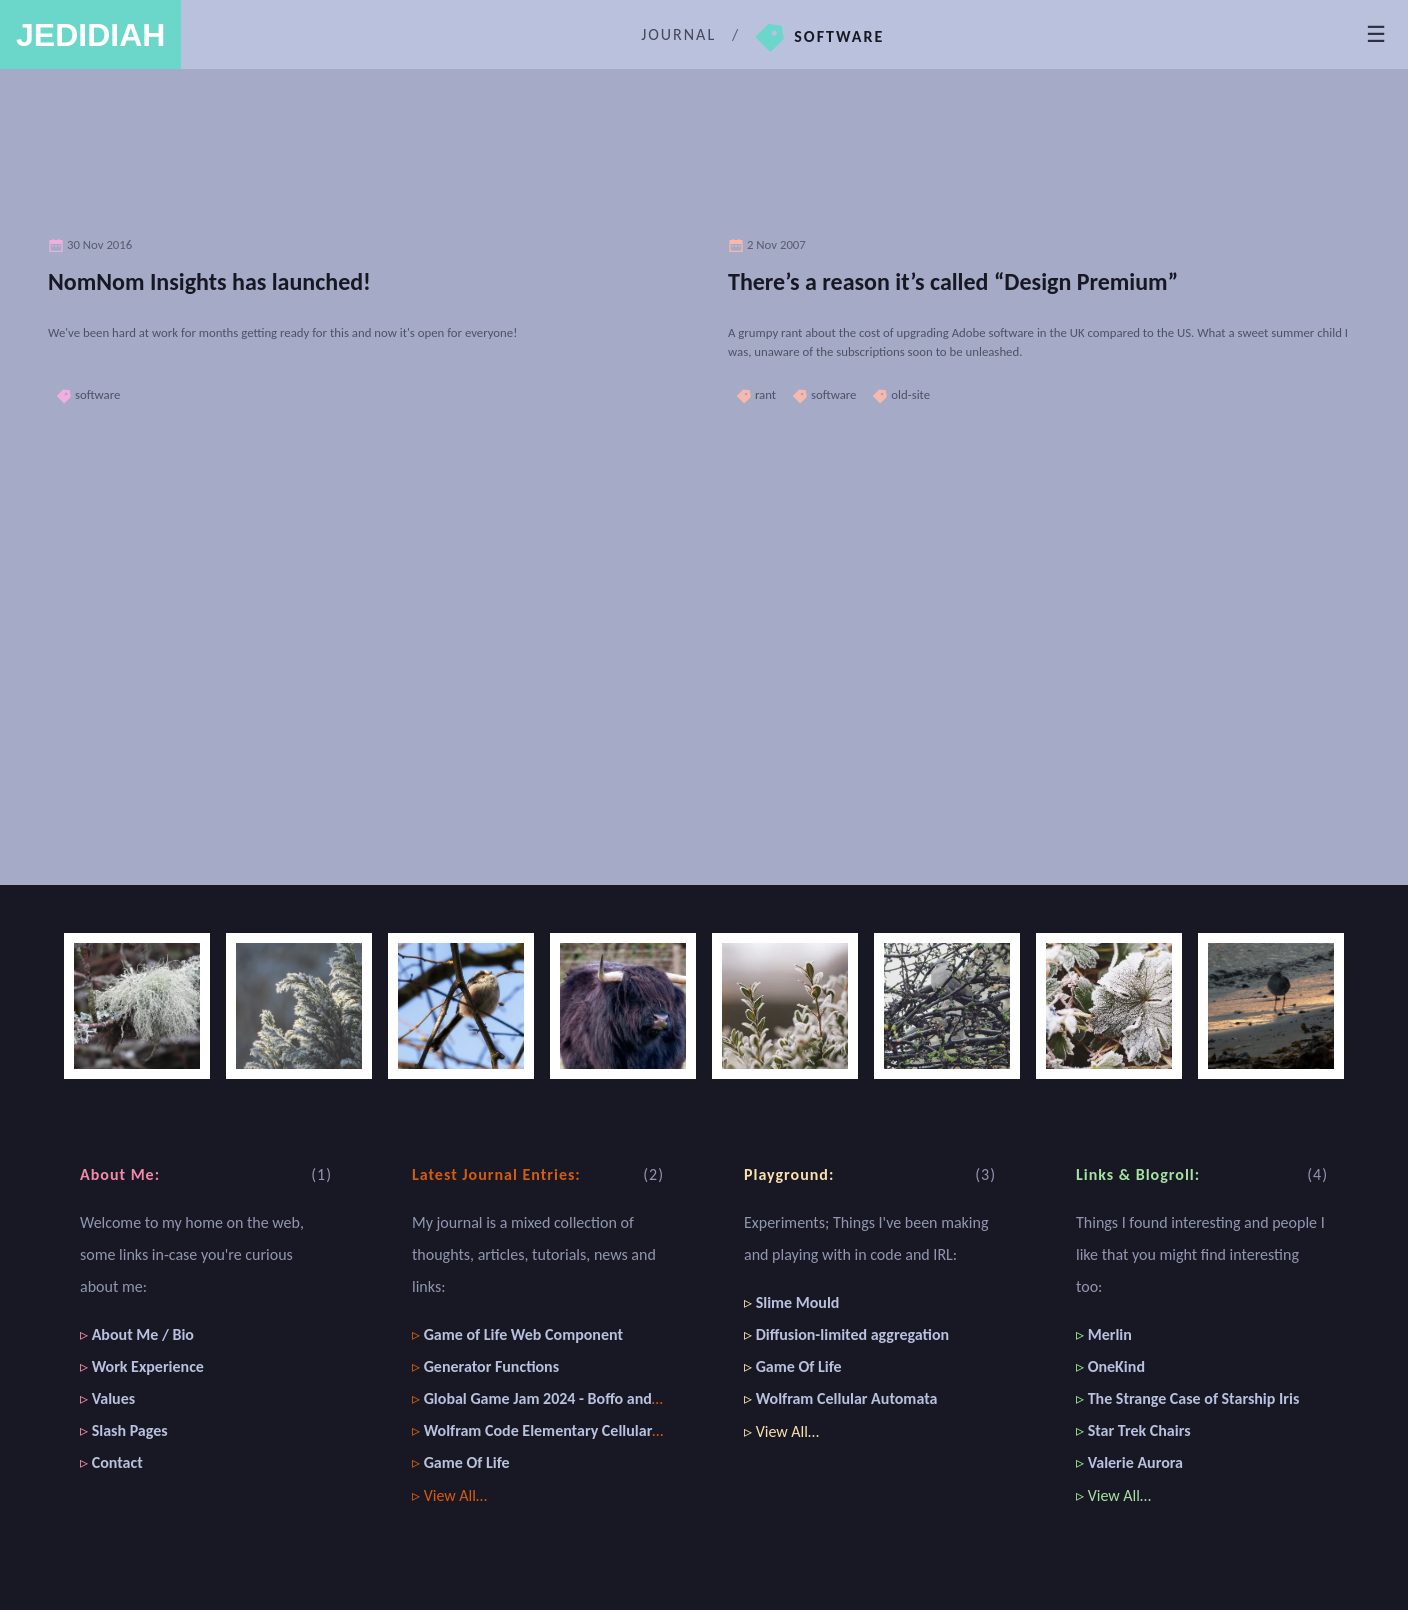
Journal (678, 34)
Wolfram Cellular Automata (847, 1398)
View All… (455, 1495)
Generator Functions (491, 1366)
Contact (117, 1462)
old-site (901, 395)
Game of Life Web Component (523, 1334)
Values (113, 1398)
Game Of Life (467, 1462)
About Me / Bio (143, 1334)
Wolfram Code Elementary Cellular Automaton (578, 1430)
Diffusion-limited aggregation (852, 1334)
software (88, 395)
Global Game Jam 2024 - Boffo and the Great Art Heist (602, 1398)
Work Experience (148, 1366)
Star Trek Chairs (1139, 1430)
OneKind (1116, 1366)
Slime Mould (798, 1302)
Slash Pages (130, 1430)
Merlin (1110, 1334)
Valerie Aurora (1135, 1462)
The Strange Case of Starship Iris (1194, 1398)
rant (756, 395)
